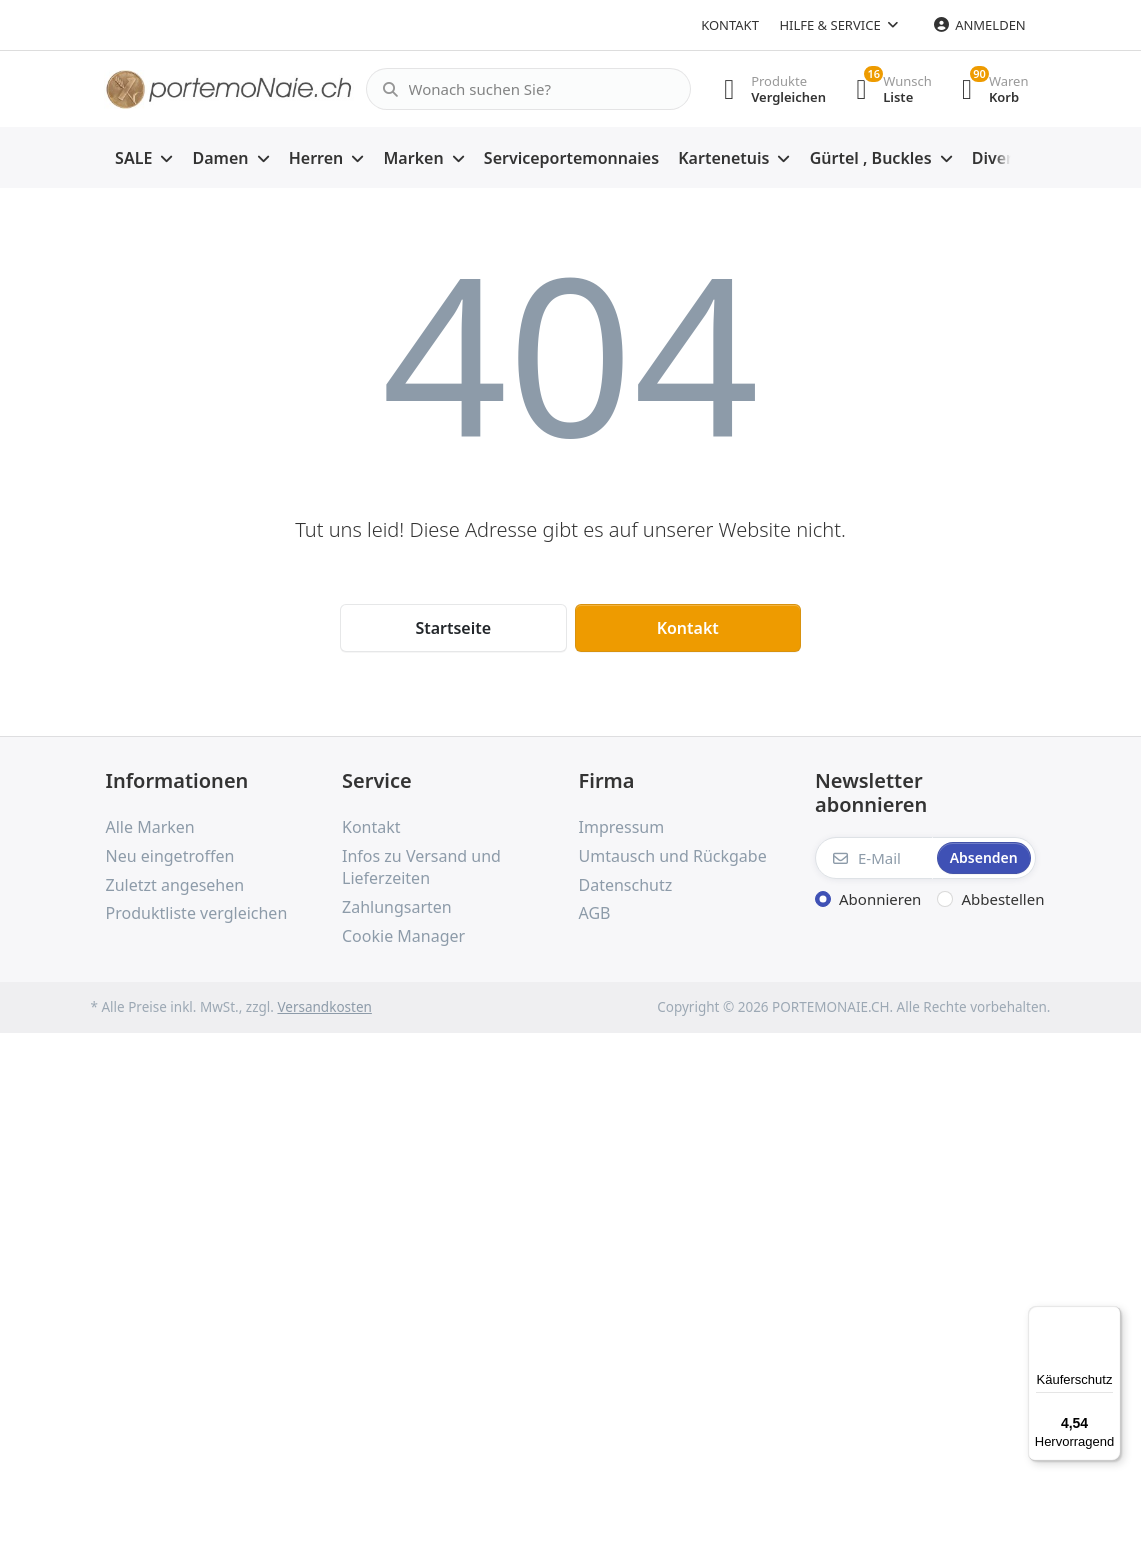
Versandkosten (324, 1007)
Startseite (453, 628)
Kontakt (730, 25)
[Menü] (1109, 1318)
